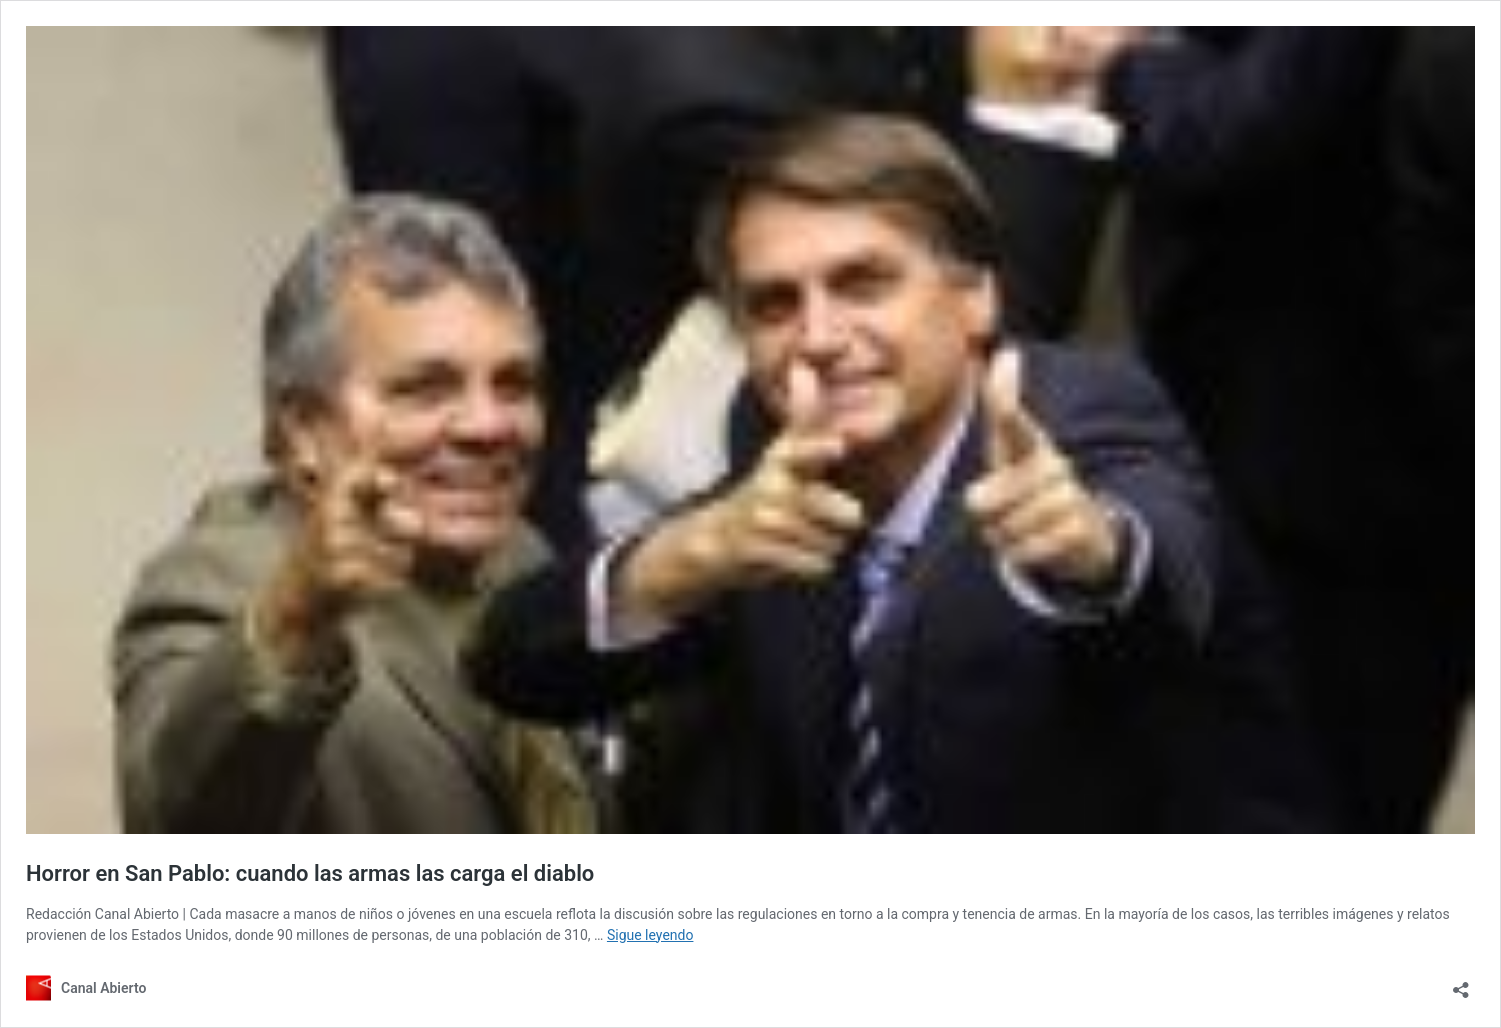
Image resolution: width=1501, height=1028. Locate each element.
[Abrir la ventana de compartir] (1461, 983)
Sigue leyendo (650, 935)
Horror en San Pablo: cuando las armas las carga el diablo (310, 873)
